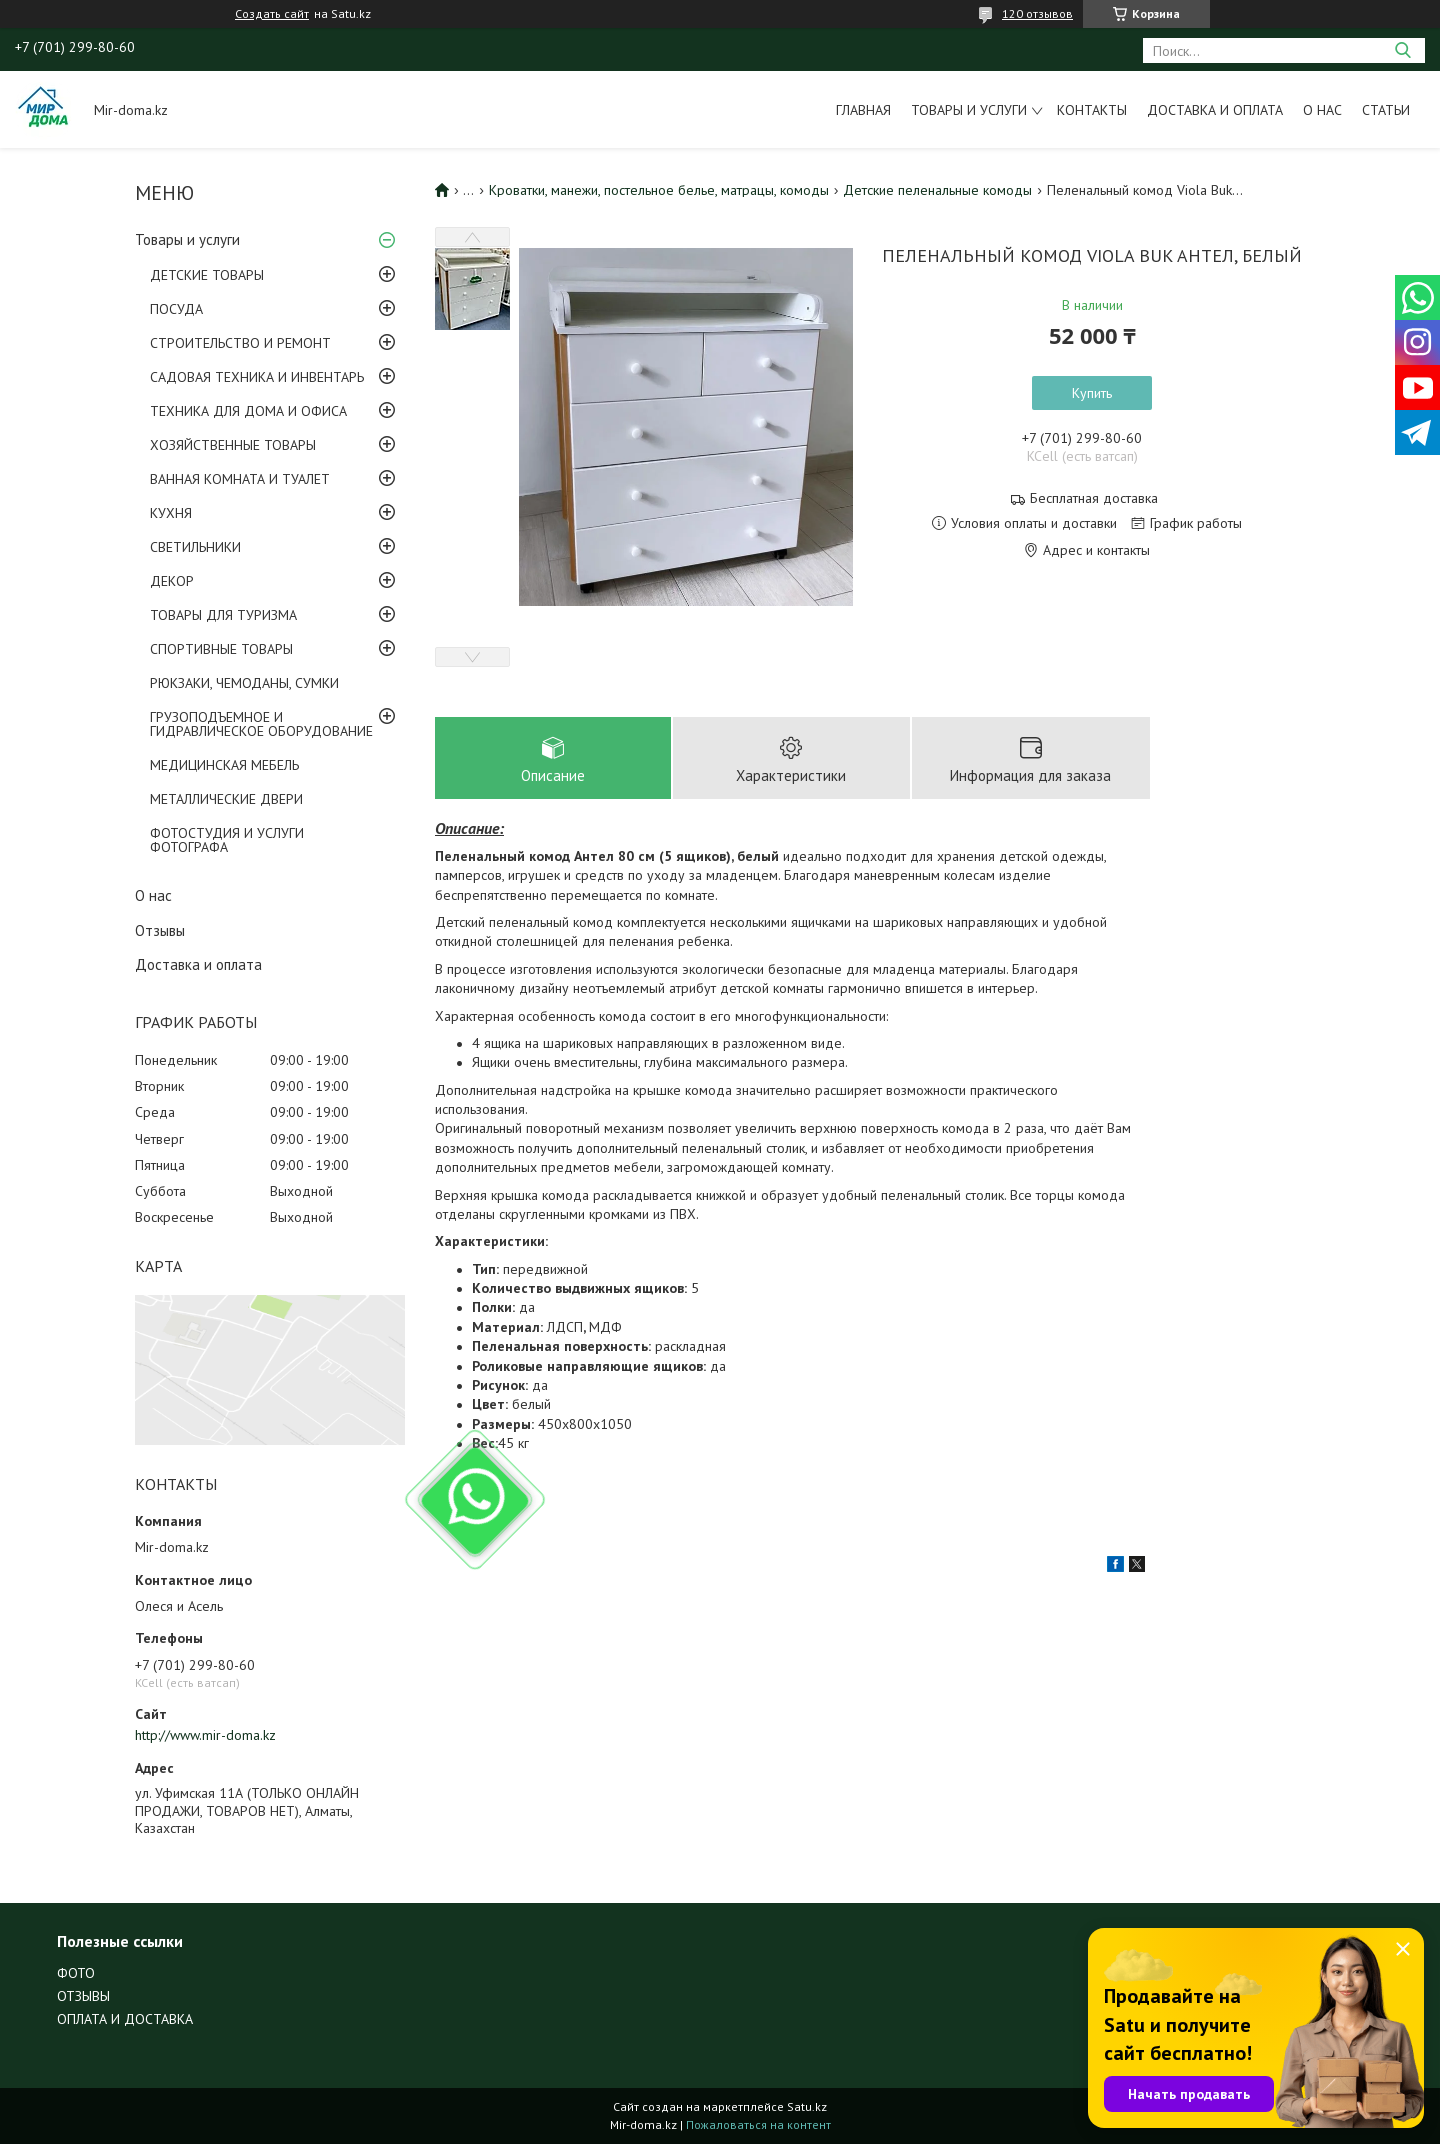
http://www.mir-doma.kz (205, 1735)
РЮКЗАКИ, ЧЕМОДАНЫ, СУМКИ (244, 683)
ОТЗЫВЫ (83, 1996)
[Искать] (1402, 50)
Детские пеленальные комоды (937, 190)
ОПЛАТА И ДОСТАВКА (125, 2019)
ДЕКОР (172, 581)
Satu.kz (807, 2106)
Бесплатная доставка (1094, 498)
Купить (1092, 393)
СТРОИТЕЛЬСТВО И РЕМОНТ (240, 343)
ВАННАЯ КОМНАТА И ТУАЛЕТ (240, 479)
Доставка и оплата (1215, 110)
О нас (1322, 110)
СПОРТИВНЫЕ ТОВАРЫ (221, 649)
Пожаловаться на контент (758, 2124)
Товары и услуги (969, 110)
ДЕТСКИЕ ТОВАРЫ (207, 275)
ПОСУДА (176, 309)
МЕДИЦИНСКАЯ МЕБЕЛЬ (224, 765)
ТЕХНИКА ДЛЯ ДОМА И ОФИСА (248, 411)
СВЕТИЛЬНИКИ (195, 547)
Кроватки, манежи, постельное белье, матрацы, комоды (659, 190)
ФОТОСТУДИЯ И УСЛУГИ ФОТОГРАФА (227, 840)
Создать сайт (272, 14)
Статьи (1386, 110)
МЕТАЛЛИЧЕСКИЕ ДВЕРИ (226, 799)
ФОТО (76, 1973)
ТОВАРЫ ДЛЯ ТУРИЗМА (223, 615)
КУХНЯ (171, 513)
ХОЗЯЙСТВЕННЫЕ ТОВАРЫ (233, 445)
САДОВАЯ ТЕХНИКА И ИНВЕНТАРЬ (257, 377)
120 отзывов (1037, 13)
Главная (863, 110)
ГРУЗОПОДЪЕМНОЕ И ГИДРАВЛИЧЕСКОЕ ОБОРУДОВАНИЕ (261, 724)
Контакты (1092, 110)
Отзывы (160, 930)
